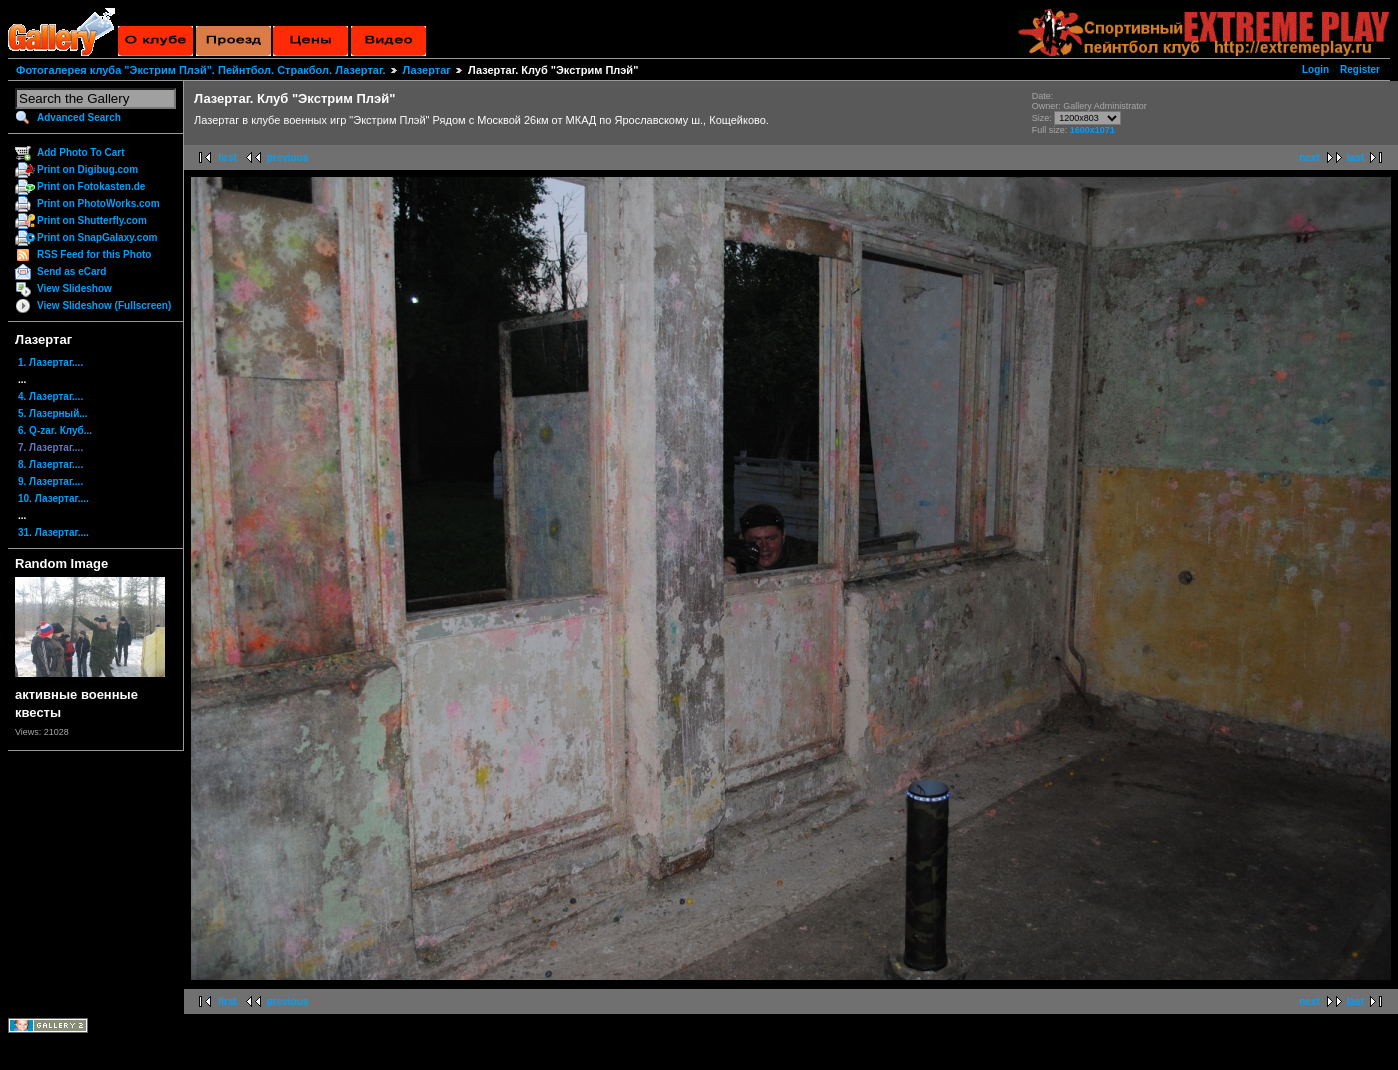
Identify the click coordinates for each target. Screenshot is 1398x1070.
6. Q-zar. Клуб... (55, 430)
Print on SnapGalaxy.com (97, 237)
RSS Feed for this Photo (94, 254)
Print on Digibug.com (87, 169)
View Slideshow (74, 288)
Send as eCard (71, 271)
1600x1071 (1092, 130)
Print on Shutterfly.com (92, 220)
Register (1360, 69)
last (1355, 157)
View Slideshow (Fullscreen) (104, 305)
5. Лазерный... (53, 413)
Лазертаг (427, 70)
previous (288, 157)
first (227, 157)
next (1309, 157)
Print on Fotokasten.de (91, 186)
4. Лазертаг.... (50, 396)
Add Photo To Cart (81, 152)
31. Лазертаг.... (53, 532)
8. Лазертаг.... (50, 464)
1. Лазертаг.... (50, 362)
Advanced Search (79, 117)
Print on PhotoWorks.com (98, 203)
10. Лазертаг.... (53, 498)
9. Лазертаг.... (50, 481)
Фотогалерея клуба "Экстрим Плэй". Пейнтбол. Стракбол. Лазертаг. (200, 70)
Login (1315, 69)
